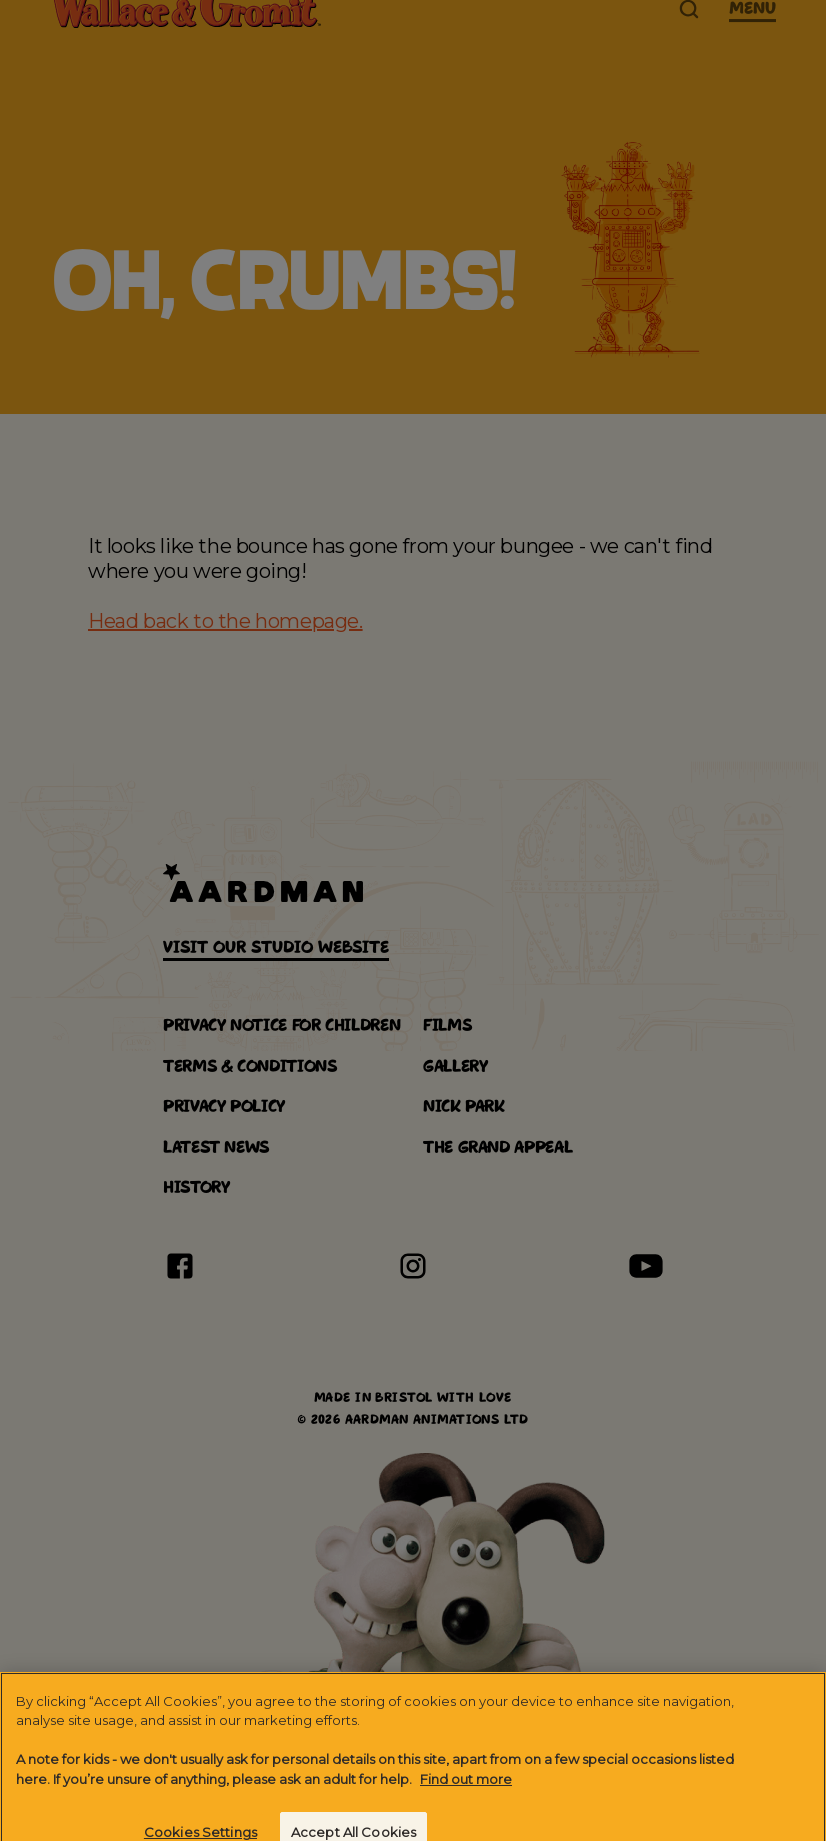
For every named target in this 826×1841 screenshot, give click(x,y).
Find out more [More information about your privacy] (466, 1794)
